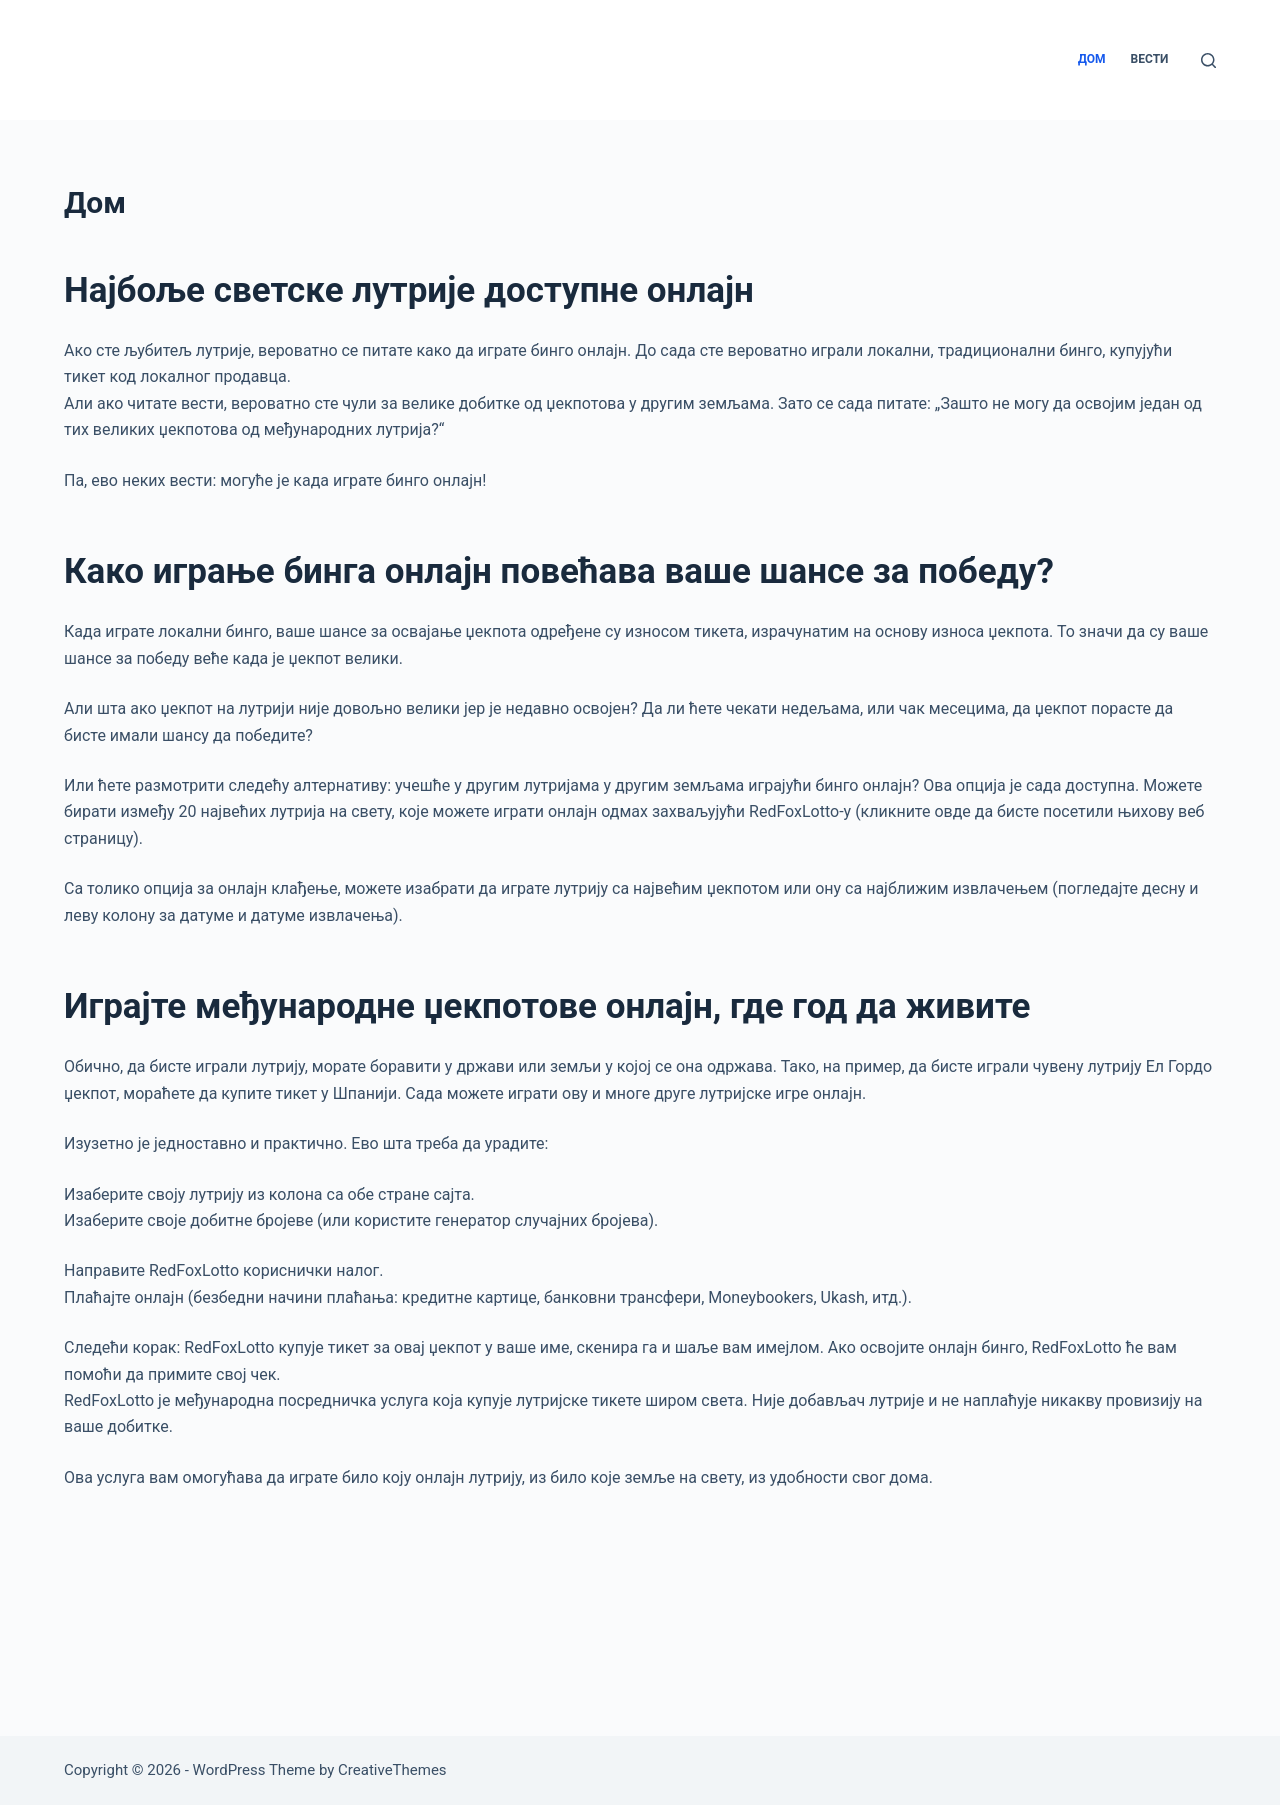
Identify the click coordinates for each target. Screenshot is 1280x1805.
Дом (1092, 59)
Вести (1150, 59)
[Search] (1208, 60)
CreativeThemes (392, 1770)
